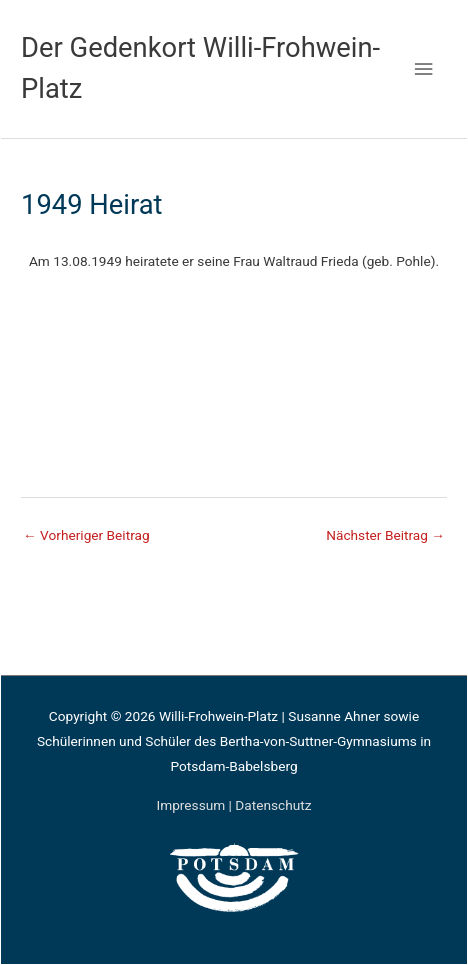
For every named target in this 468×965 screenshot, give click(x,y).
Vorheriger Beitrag (86, 535)
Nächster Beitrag (385, 535)
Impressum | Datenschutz (233, 805)
